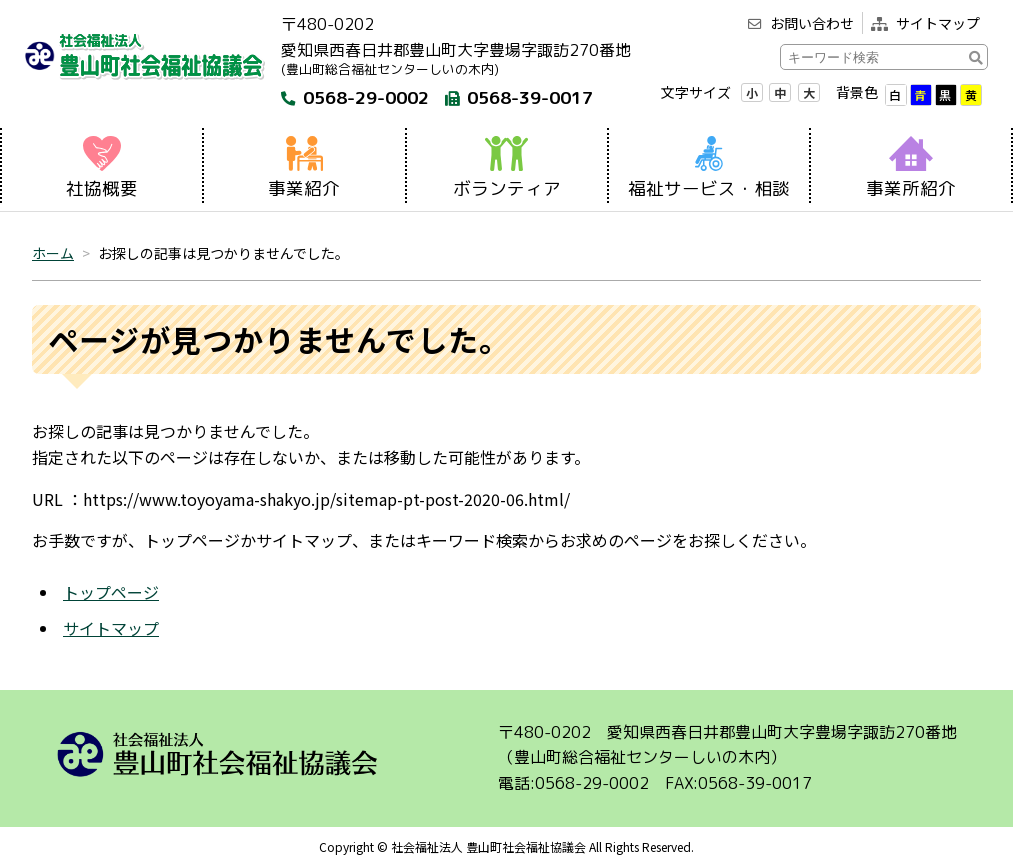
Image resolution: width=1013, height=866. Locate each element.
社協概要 (102, 168)
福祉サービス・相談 (709, 168)
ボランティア (507, 168)
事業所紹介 (911, 168)
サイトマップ (925, 23)
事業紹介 (304, 168)
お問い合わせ (801, 23)
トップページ (111, 592)
